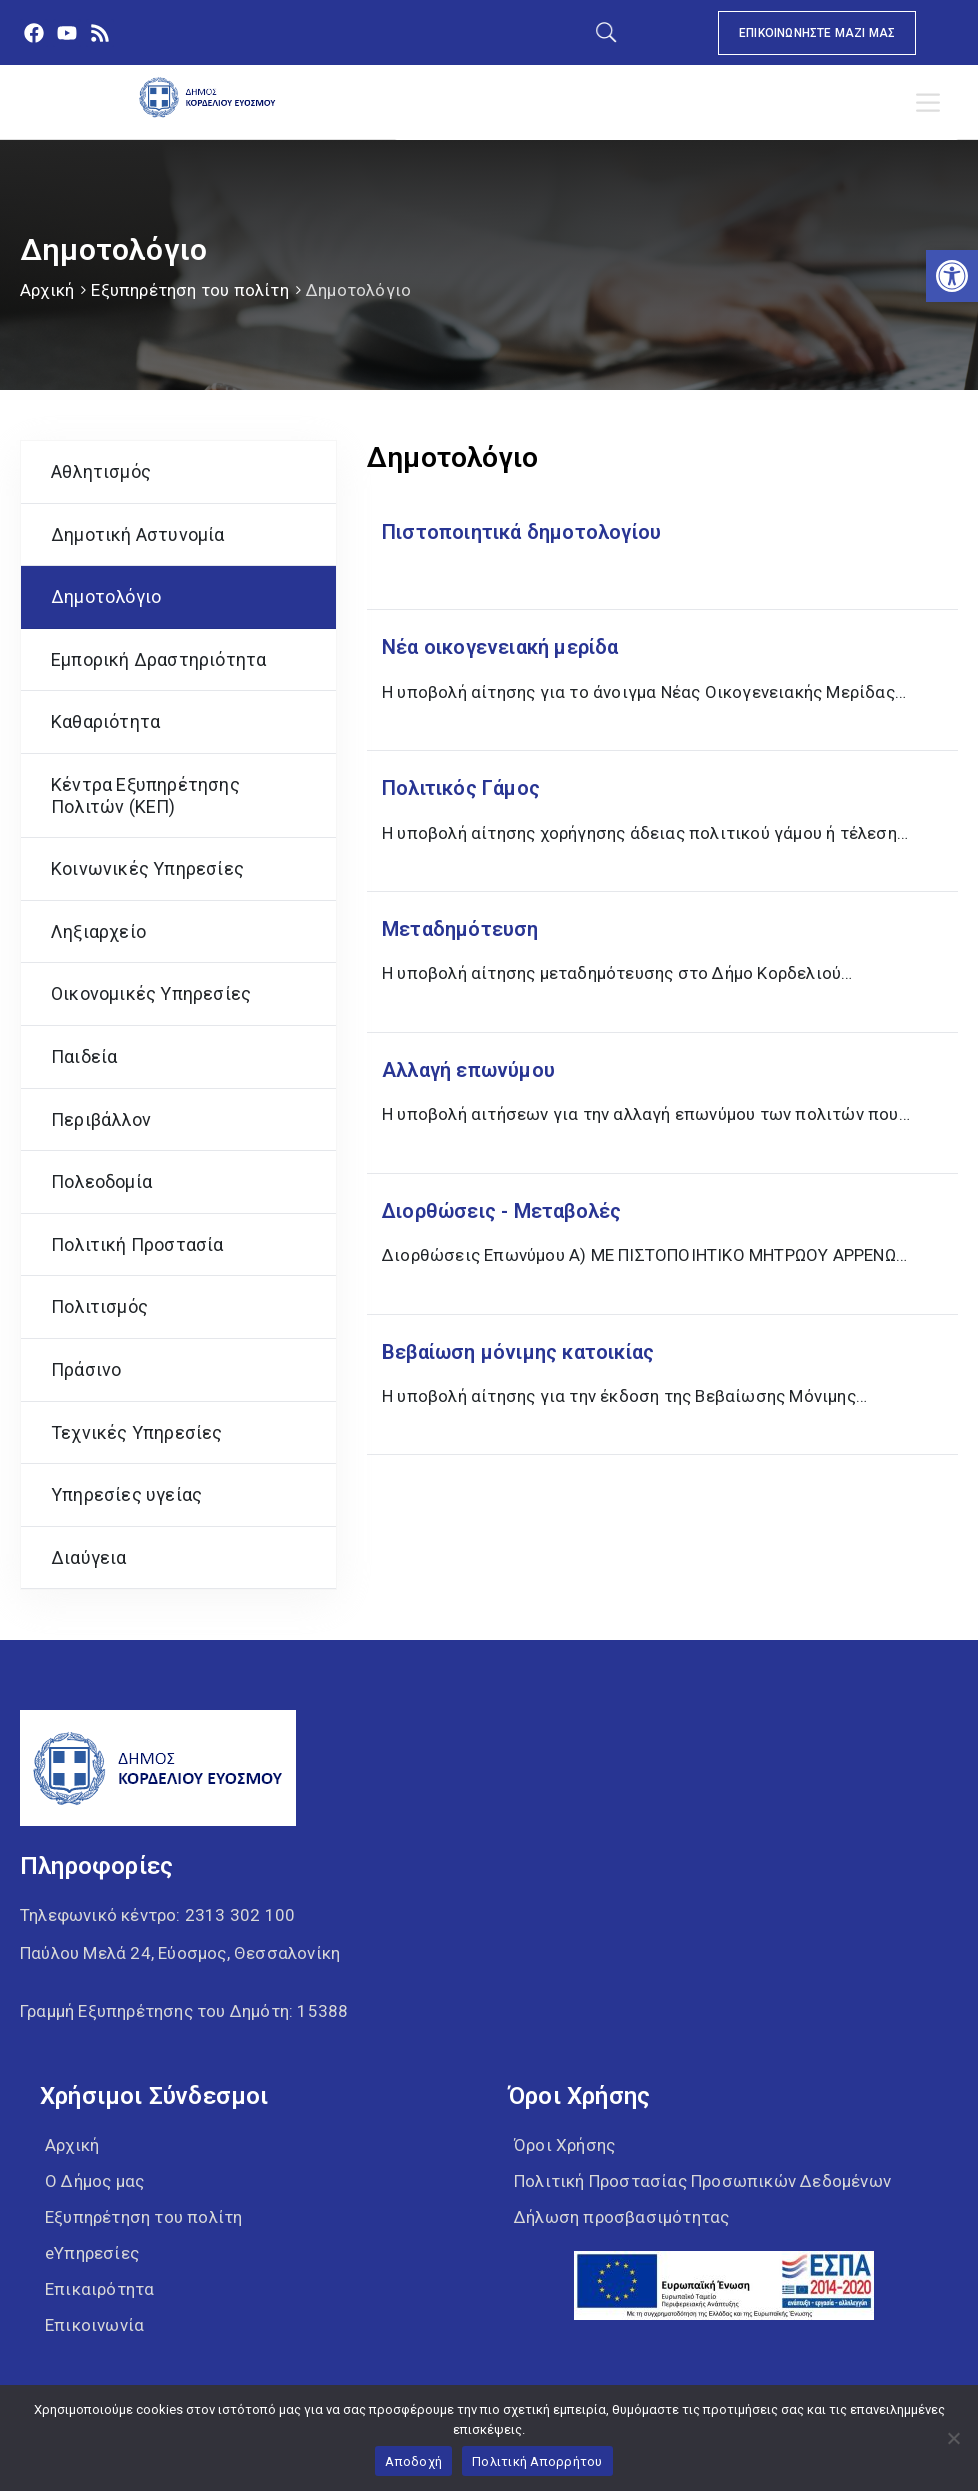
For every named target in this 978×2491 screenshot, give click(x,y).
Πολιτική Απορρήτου (537, 2461)
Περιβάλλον (101, 1119)
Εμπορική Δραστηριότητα (158, 659)
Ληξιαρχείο (98, 931)
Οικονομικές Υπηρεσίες (151, 993)
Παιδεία (84, 1056)
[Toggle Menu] (932, 102)
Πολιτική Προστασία (137, 1244)
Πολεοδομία (101, 1181)
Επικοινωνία (94, 2325)
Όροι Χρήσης (564, 2145)
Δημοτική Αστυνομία (138, 534)
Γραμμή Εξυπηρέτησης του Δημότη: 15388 (184, 2011)
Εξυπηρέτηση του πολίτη (189, 290)
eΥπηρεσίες (92, 2253)
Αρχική (47, 290)
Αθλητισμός (101, 471)
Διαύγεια (89, 1557)
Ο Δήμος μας (94, 2181)
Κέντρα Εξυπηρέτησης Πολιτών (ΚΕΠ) (145, 795)
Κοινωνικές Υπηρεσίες (147, 868)
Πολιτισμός (99, 1306)
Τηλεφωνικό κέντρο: (157, 1915)
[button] (952, 276)
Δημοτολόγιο (106, 596)
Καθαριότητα (105, 721)
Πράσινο (86, 1369)
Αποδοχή (413, 2461)
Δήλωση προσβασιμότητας (621, 2217)
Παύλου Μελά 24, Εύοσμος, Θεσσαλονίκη (180, 1953)
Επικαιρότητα (99, 2289)
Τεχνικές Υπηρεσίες (137, 1432)
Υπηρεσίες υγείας (126, 1494)
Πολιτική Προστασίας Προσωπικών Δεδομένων (702, 2181)
